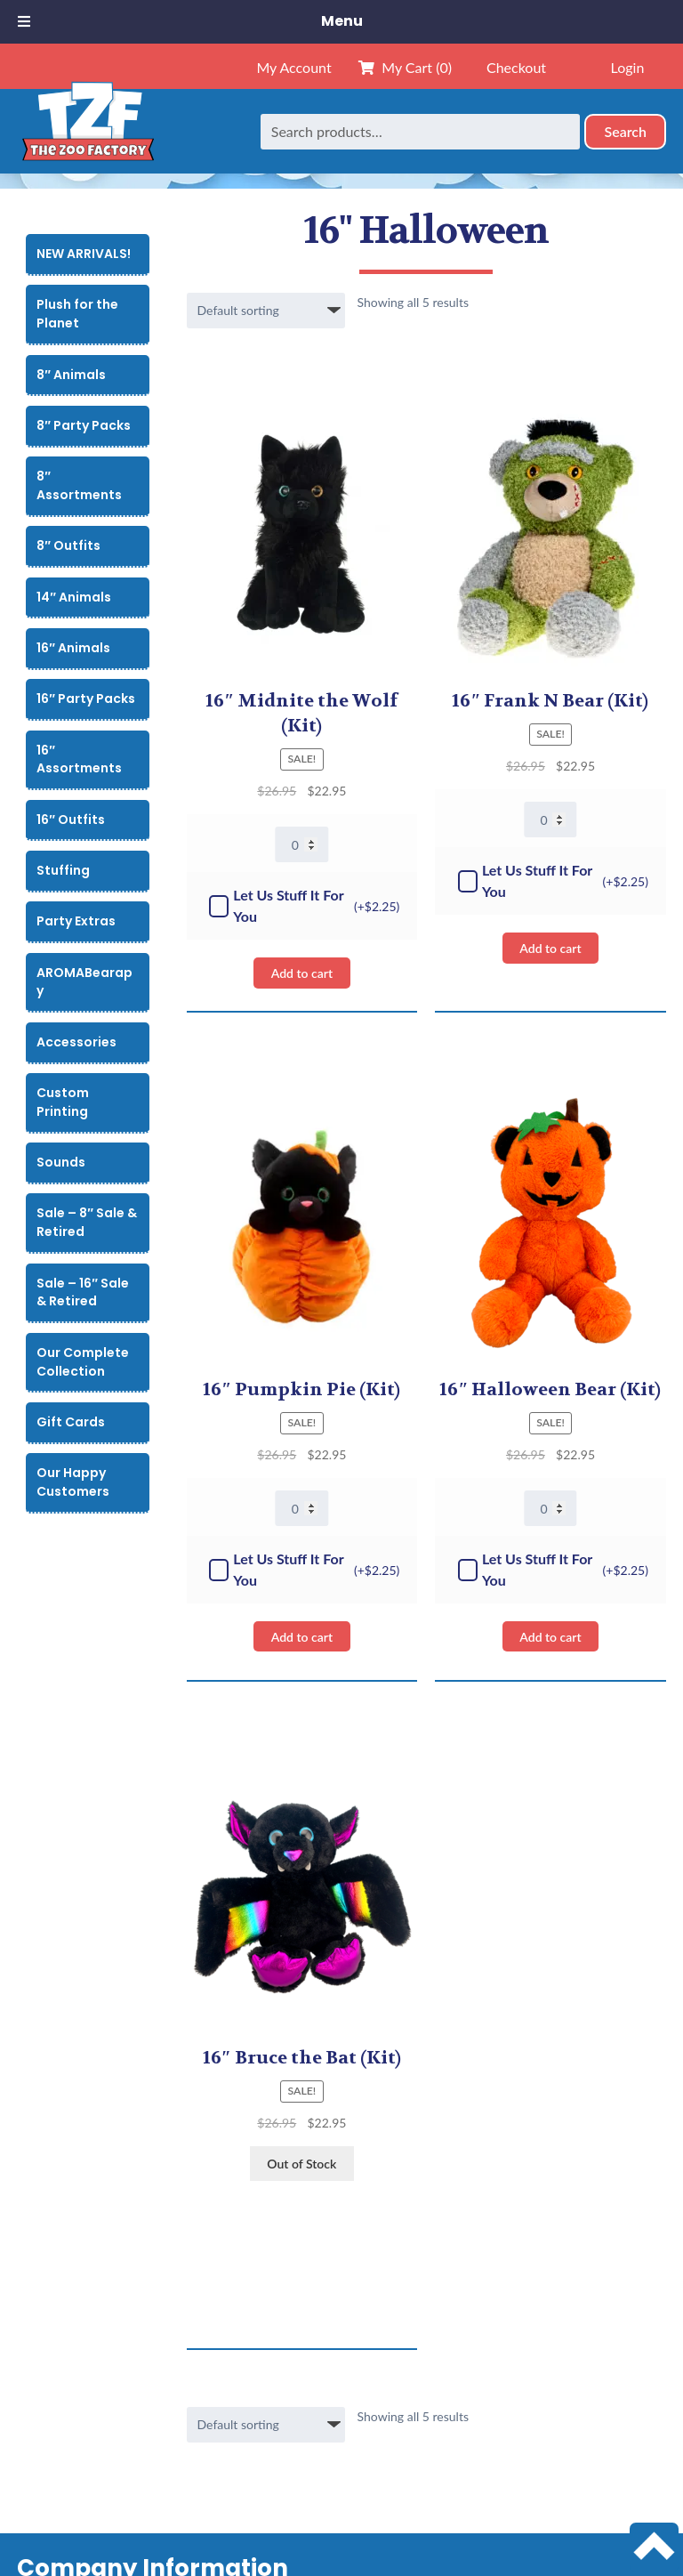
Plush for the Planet (77, 313)
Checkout (516, 67)
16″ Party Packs (85, 698)
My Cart (405, 67)
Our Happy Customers (72, 1482)
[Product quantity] (302, 844)
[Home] (88, 131)
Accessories (76, 1042)
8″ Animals (71, 375)
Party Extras (76, 921)
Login (628, 67)
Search (625, 131)
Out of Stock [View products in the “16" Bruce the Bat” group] (301, 2163)
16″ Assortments (79, 759)
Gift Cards (70, 1422)
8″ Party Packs (83, 425)
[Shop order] (266, 310)
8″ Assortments (79, 485)
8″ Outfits (68, 545)
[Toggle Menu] (24, 22)
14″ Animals (73, 597)
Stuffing (63, 870)
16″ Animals (73, 648)
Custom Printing (62, 1102)
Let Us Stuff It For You (304, 905)
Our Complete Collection (82, 1362)
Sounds (60, 1162)
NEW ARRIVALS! (83, 253)
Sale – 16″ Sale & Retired (82, 1292)
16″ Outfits (70, 819)
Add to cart (302, 973)
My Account (293, 67)
